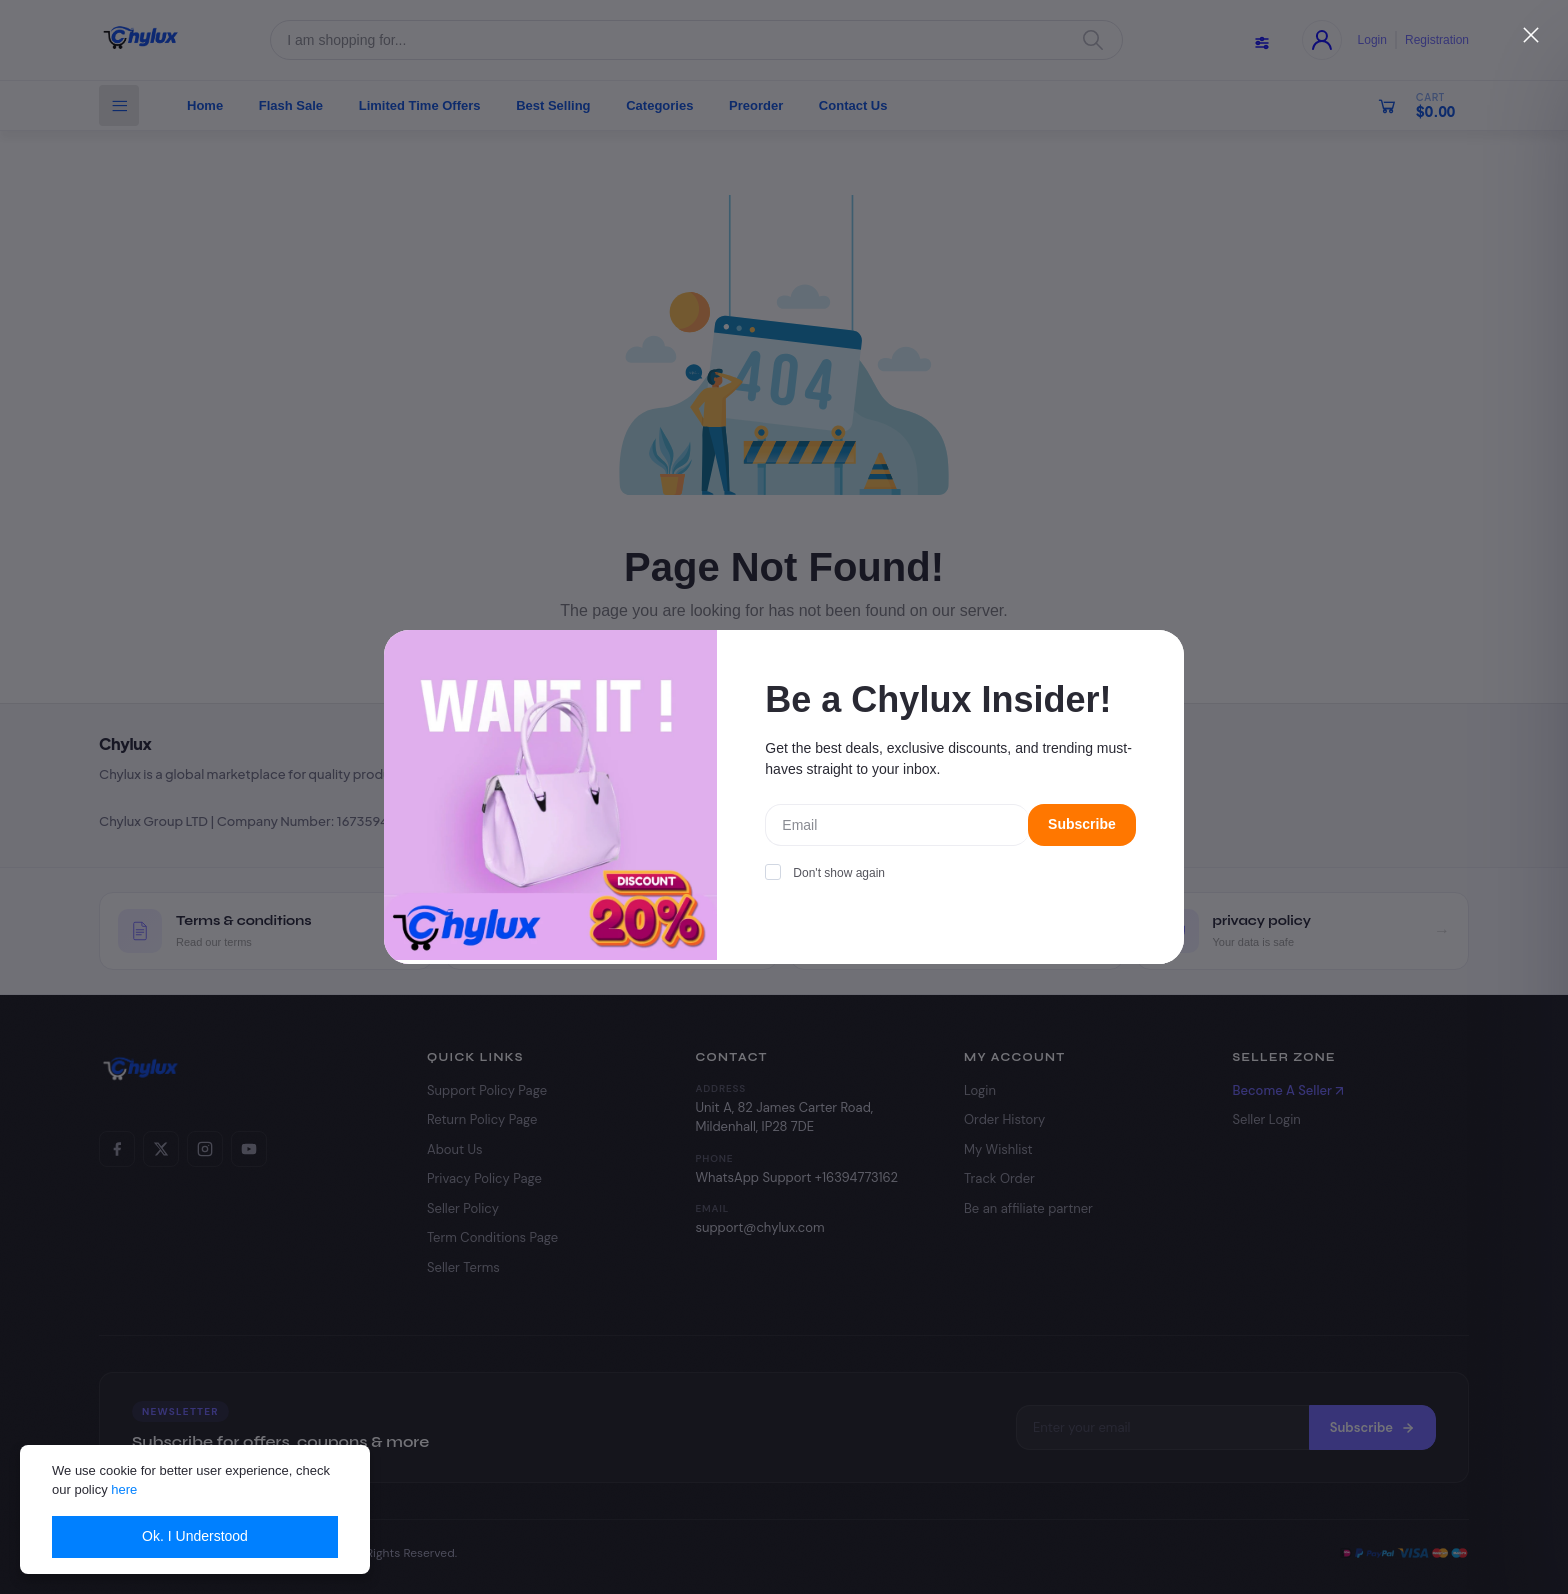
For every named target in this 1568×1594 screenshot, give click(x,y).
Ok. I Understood (195, 1536)
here (124, 1489)
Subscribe (1082, 824)
